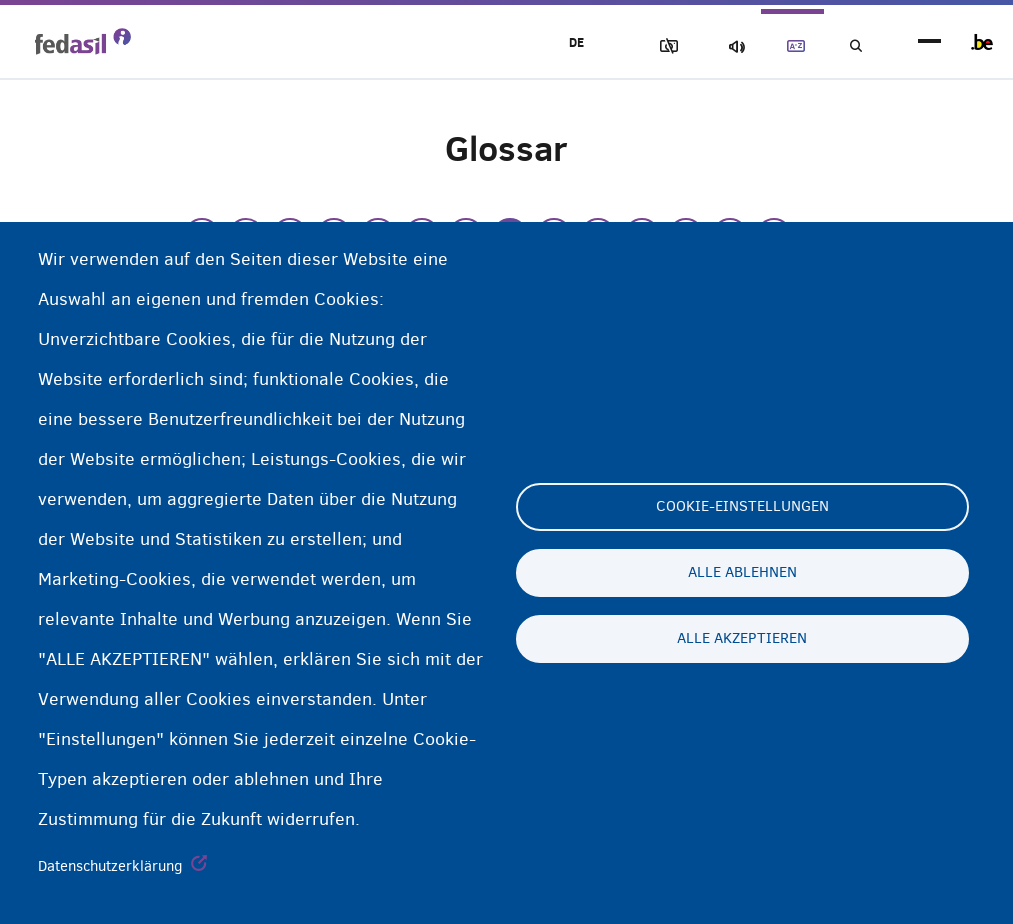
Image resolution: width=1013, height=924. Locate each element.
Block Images (644, 46)
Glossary (784, 46)
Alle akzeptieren (742, 639)
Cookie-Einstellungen (742, 507)
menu (929, 42)
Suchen (853, 46)
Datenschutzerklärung (110, 866)
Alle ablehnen (742, 573)
